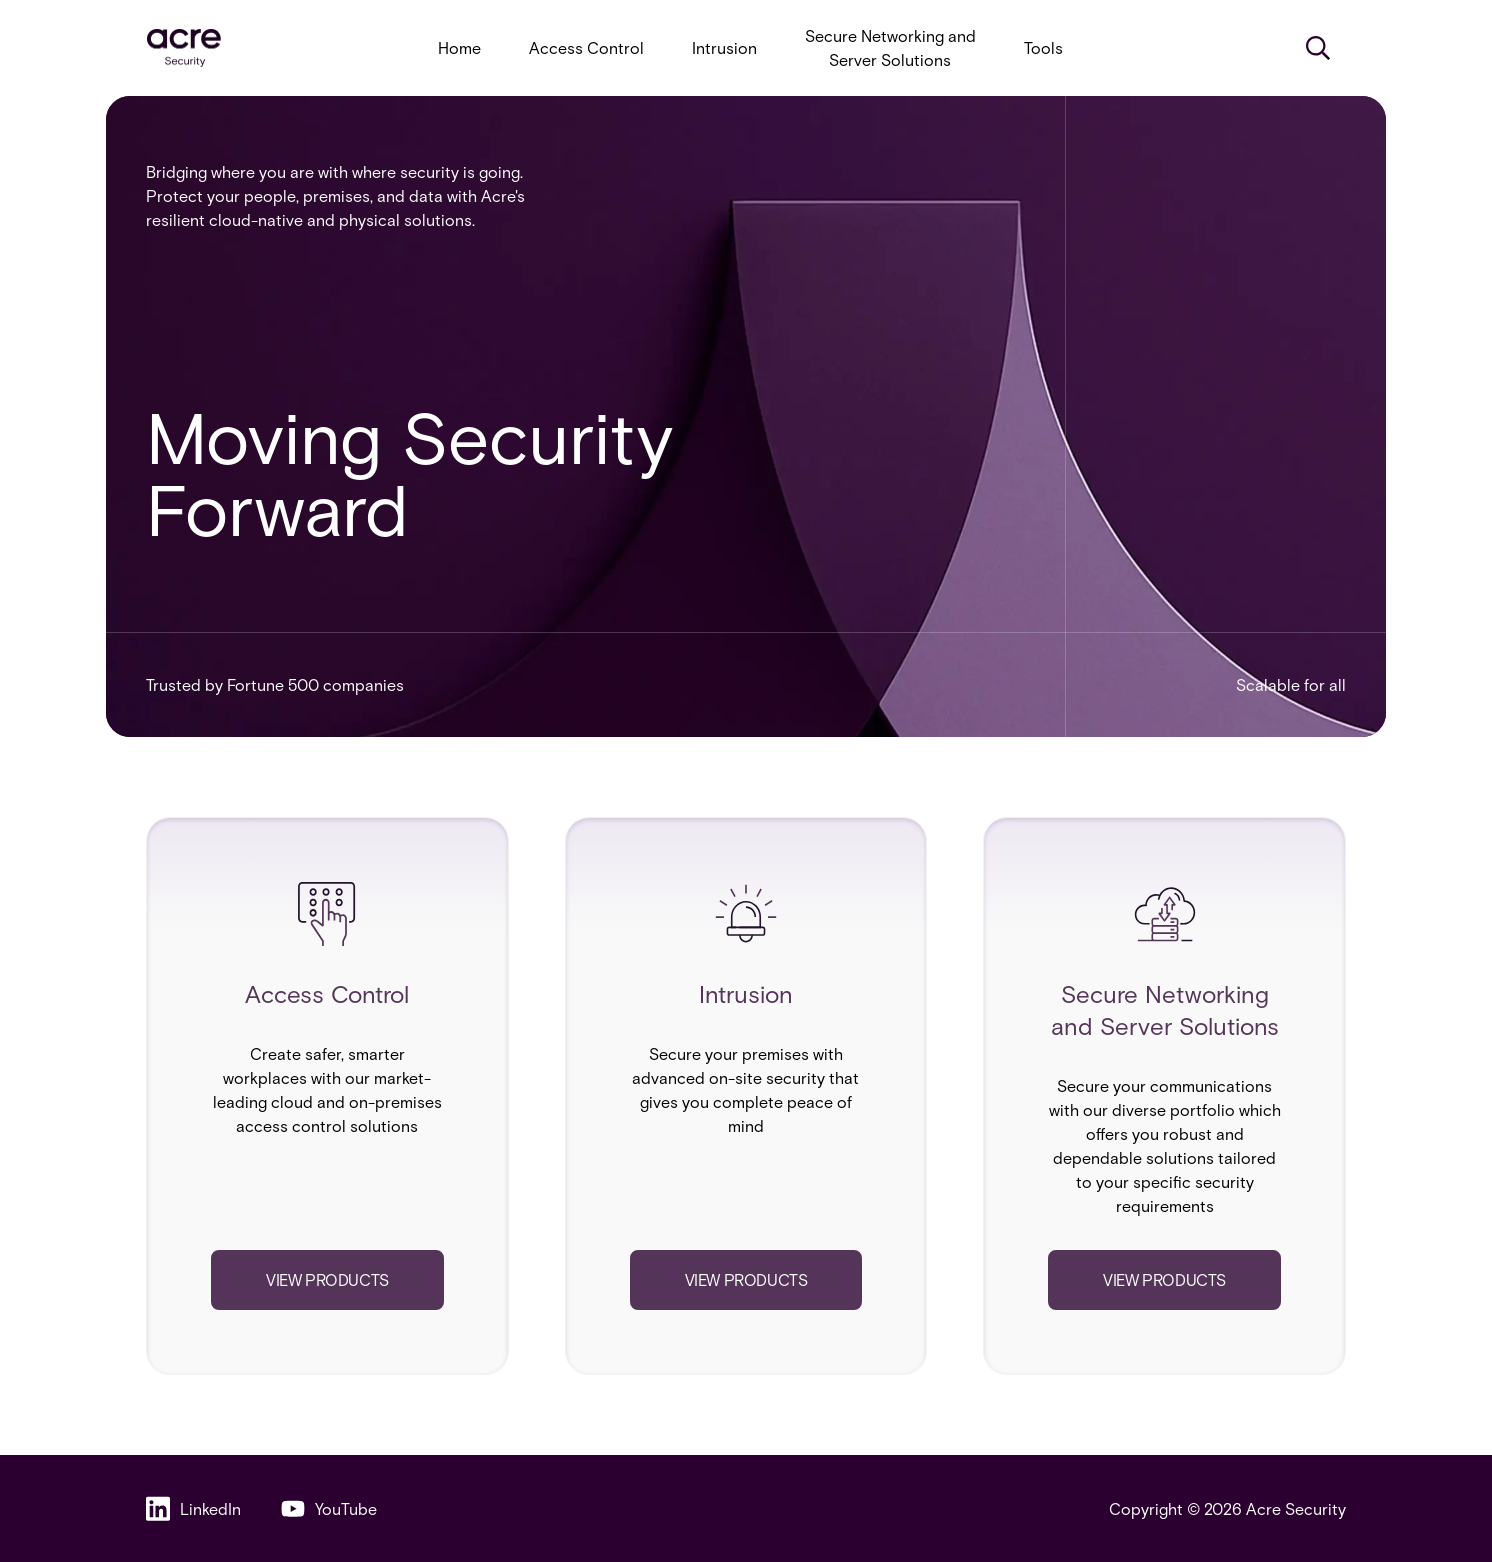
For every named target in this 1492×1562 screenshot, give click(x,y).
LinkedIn (193, 1508)
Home (459, 47)
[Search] (1318, 48)
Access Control (586, 47)
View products (327, 1279)
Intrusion (724, 47)
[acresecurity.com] (184, 48)
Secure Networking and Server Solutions (890, 47)
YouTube (329, 1508)
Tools (1043, 47)
